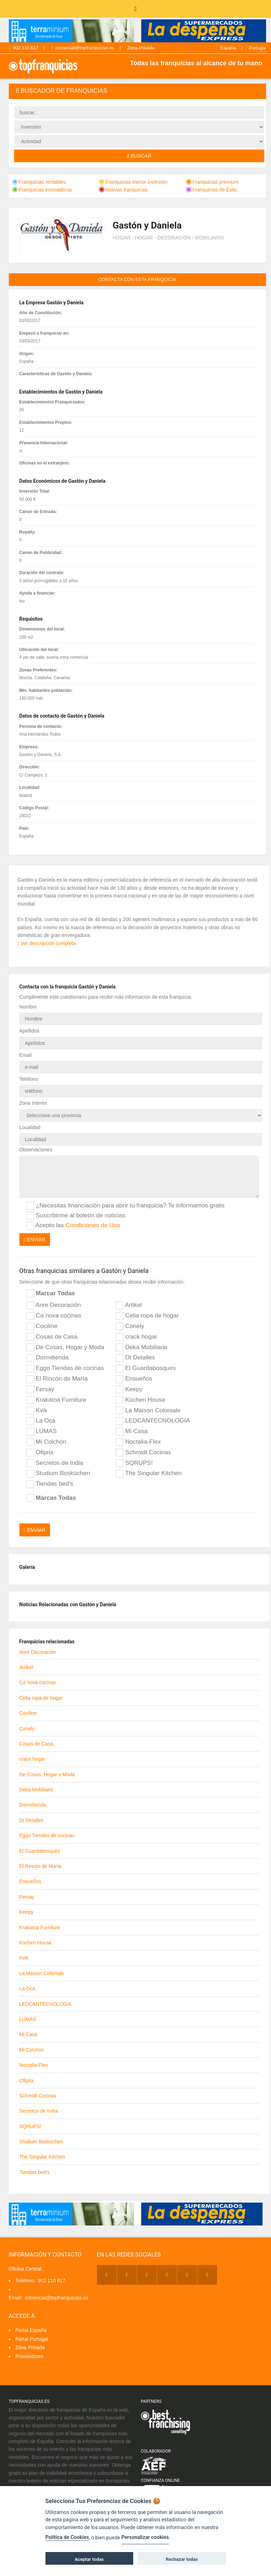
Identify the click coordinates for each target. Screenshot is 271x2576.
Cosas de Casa (52, 1337)
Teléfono (28, 1079)
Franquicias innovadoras (42, 190)
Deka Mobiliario (141, 1347)
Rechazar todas (182, 2559)
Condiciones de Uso (93, 1225)
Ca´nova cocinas (53, 1316)
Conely (130, 1326)
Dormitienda (47, 1358)
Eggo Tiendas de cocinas (65, 1368)
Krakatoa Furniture (56, 1400)
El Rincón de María (57, 1379)
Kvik (37, 1410)
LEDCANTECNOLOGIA (153, 1421)
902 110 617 (23, 47)
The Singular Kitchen (148, 1473)
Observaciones (35, 1149)
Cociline (41, 1326)
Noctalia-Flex (138, 1442)
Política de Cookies (67, 2537)
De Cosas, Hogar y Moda (65, 1347)
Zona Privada (140, 47)
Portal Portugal (32, 2338)
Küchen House (140, 1400)
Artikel (129, 1305)
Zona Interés (33, 1103)
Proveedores (29, 2356)
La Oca (41, 1421)
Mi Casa (131, 1431)
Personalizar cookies (145, 2537)
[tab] (137, 91)
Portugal (257, 47)
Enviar (34, 1239)
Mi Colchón (46, 1442)
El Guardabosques (145, 1368)
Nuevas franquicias (123, 190)
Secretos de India (55, 1463)
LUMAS (41, 1431)
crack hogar (136, 1337)
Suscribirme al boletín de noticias (75, 1215)
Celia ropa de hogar (147, 1316)
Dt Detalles (135, 1358)
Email (25, 1055)
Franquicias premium (212, 182)
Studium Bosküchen (58, 1473)
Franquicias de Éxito (211, 190)
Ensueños (134, 1379)
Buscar (139, 156)
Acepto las (73, 1225)
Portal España (31, 2330)
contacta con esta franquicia (137, 279)
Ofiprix (40, 1452)
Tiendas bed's (49, 1484)
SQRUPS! (134, 1463)
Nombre (28, 1007)
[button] (137, 91)
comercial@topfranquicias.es (82, 47)
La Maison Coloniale (148, 1410)
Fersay (40, 1389)
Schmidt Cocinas (143, 1452)
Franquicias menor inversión (133, 182)
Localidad (30, 1127)
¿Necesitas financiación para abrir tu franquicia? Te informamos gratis (125, 1206)
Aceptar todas (89, 2559)
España (228, 47)
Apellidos (29, 1031)
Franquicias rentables (39, 182)
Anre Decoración (53, 1305)
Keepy (129, 1389)
